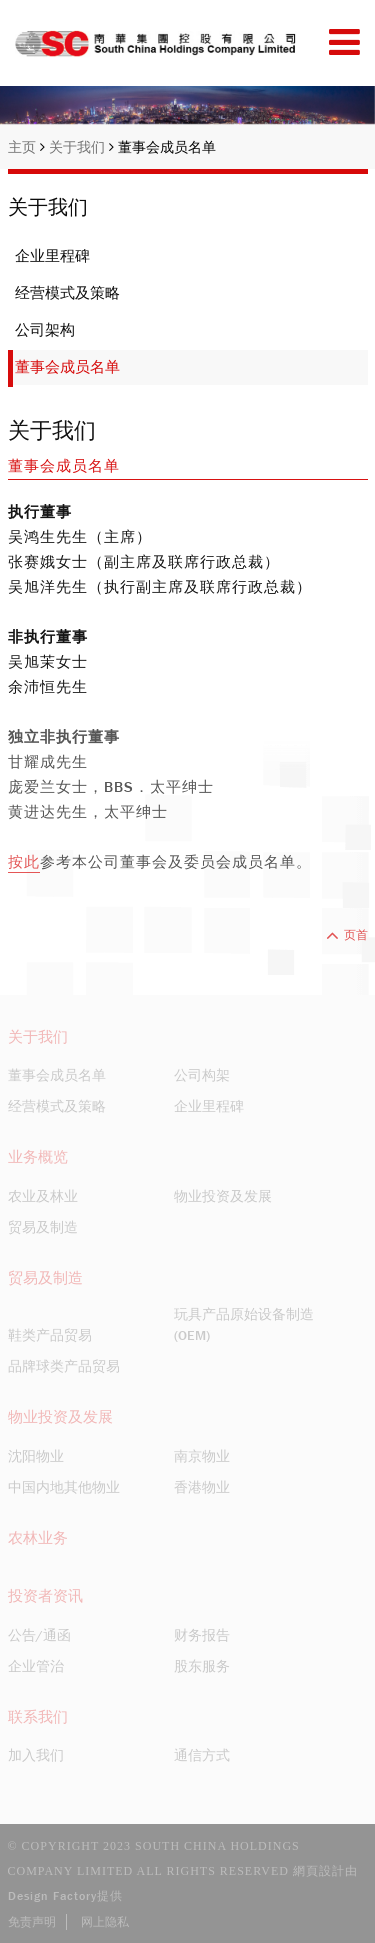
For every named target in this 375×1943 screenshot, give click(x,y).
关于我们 (81, 147)
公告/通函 (39, 1635)
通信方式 (202, 1755)
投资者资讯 (45, 1596)
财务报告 (202, 1635)
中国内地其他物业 (64, 1487)
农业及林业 (43, 1196)
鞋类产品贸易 (50, 1335)
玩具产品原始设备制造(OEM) (244, 1324)
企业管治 (36, 1666)
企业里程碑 (52, 256)
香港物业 (202, 1487)
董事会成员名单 (167, 147)
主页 (26, 147)
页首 (347, 935)
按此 (24, 862)
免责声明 (32, 1922)
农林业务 (38, 1538)
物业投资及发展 (223, 1196)
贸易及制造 (43, 1227)
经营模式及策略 (67, 293)
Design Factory (52, 1896)
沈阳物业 (36, 1456)
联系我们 (38, 1717)
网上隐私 (105, 1922)
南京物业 (202, 1456)
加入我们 (36, 1755)
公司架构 (45, 330)
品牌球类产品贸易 (64, 1366)
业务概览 (38, 1157)
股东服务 (202, 1666)
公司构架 (202, 1075)
